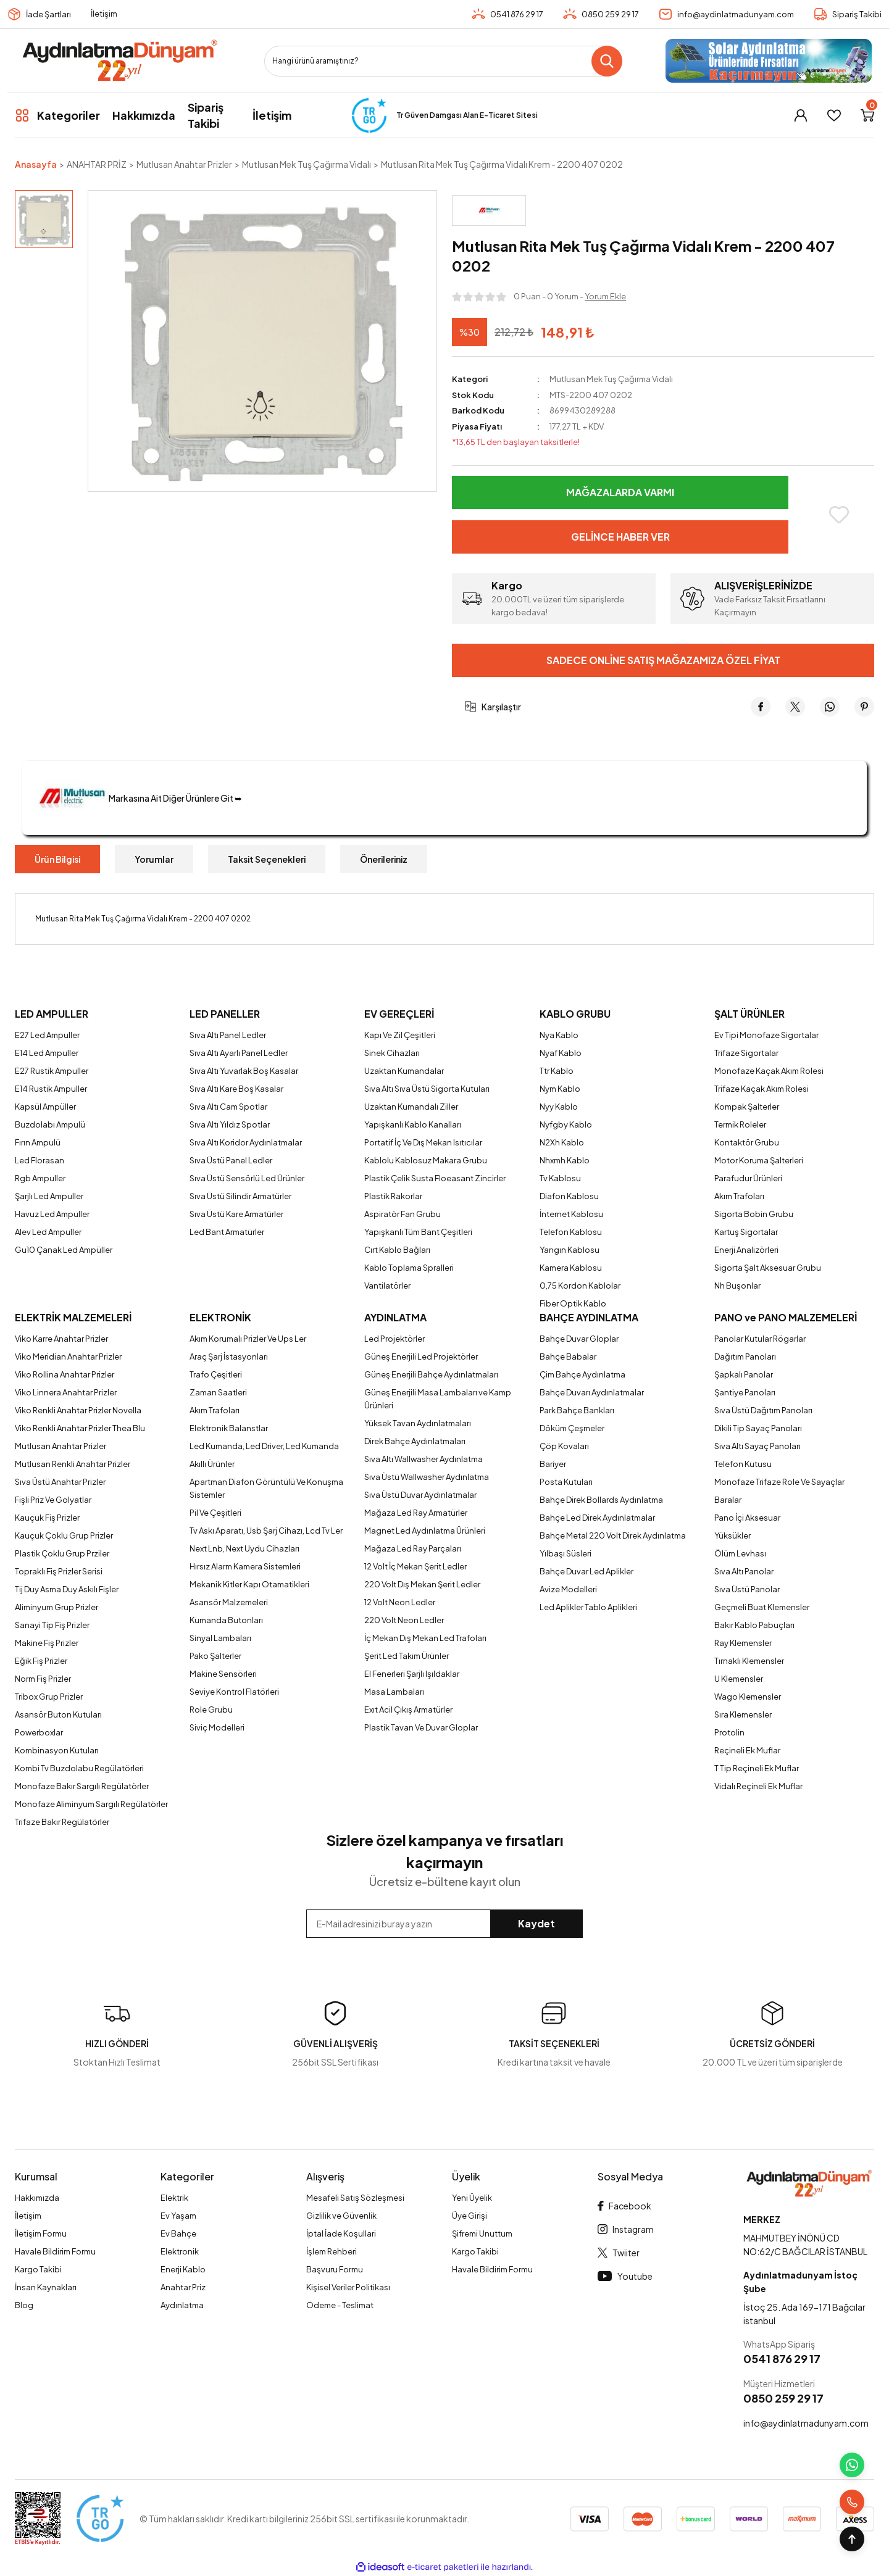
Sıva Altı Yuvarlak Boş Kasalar (244, 1071)
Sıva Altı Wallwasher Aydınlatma (423, 1459)
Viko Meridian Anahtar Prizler (68, 1356)
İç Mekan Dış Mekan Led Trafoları (425, 1638)
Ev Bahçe (178, 2233)
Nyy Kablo (559, 1106)
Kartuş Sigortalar (746, 1232)
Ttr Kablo (557, 1071)
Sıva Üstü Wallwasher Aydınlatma (426, 1477)
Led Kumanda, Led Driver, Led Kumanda (264, 1446)
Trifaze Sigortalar (746, 1053)
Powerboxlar (39, 1732)
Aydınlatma (182, 2305)
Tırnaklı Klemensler (749, 1661)
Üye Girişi (469, 2216)
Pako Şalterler (215, 1656)
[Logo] (119, 61)
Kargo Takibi (38, 2269)
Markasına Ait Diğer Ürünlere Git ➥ (138, 798)
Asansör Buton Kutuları (58, 1714)
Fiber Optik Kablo (573, 1303)
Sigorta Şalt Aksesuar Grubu (767, 1268)
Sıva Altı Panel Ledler (228, 1035)
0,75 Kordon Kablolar (580, 1285)
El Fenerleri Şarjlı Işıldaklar (411, 1674)
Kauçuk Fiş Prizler (47, 1518)
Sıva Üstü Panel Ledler (231, 1160)
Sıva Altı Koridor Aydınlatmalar (246, 1142)
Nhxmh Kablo (565, 1160)
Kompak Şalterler (746, 1106)
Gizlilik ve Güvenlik (341, 2216)
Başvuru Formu (334, 2269)
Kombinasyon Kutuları (57, 1750)
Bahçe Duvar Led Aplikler (586, 1571)
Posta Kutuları (566, 1482)
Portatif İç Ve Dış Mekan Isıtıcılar (423, 1142)
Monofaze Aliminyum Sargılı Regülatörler (91, 1804)
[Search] (443, 61)
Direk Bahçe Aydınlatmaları (414, 1441)
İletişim (104, 14)
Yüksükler (732, 1535)
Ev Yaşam (178, 2216)
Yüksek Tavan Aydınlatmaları (417, 1423)
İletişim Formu (41, 2233)
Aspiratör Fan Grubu (402, 1214)
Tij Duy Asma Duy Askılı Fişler (67, 1589)
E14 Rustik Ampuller (51, 1089)
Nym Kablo (560, 1089)
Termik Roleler (740, 1124)
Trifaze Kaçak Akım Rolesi (761, 1089)
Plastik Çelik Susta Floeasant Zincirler (435, 1178)
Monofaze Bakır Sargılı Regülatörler (82, 1786)
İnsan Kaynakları (46, 2287)
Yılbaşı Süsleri (565, 1553)
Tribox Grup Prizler (49, 1696)
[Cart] (867, 115)
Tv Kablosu (560, 1178)
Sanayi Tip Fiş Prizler (52, 1625)
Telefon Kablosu (571, 1232)
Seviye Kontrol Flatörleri (234, 1692)
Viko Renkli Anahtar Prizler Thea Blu (80, 1428)
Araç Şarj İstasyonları (229, 1356)
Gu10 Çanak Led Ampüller (63, 1250)
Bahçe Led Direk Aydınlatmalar (597, 1518)
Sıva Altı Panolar (744, 1571)
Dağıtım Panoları (745, 1356)
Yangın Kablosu (569, 1250)
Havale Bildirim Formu (55, 2251)
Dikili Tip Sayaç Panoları (758, 1428)
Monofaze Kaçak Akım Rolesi (769, 1071)
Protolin (729, 1732)
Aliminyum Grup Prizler (56, 1607)
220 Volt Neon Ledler (404, 1620)
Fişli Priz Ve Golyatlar (53, 1500)
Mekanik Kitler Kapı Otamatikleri (249, 1584)
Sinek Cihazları (392, 1053)
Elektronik (180, 2251)
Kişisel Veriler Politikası (348, 2287)
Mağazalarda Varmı (620, 492)
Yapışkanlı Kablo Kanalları (412, 1124)
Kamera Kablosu (571, 1268)
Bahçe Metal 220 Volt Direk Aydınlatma (613, 1535)
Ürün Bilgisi (57, 859)
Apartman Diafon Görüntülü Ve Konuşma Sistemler (266, 1488)
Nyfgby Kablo (566, 1124)
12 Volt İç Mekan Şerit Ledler (415, 1566)
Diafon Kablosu (569, 1196)
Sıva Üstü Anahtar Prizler (60, 1482)
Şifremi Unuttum (482, 2233)
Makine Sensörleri (223, 1674)
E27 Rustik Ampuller (51, 1071)
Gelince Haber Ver (620, 536)
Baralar (727, 1500)
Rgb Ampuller (40, 1178)
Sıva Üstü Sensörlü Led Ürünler (247, 1178)
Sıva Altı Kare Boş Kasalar (236, 1089)
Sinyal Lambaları (220, 1638)
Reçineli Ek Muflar (747, 1750)
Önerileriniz (383, 859)
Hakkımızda (37, 2198)
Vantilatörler (387, 1285)
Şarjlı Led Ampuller (49, 1196)
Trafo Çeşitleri (216, 1374)
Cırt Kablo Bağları (397, 1250)
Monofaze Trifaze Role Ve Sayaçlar (779, 1482)
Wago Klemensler (747, 1696)
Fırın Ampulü (38, 1142)
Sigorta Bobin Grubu (753, 1214)
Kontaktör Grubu (746, 1142)
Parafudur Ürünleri (748, 1178)
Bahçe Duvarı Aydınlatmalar (592, 1392)
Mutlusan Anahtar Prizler (60, 1446)
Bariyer (553, 1464)
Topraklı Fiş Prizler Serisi (58, 1571)
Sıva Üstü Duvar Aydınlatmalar (420, 1495)
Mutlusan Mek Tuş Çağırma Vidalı (611, 379)
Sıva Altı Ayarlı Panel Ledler (239, 1053)
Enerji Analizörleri (746, 1250)
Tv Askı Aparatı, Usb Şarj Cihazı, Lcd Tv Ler (266, 1530)
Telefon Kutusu (743, 1464)
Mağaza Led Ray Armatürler (415, 1513)
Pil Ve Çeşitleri (215, 1513)
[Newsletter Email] (444, 1923)
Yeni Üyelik (472, 2198)
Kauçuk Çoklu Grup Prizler (64, 1535)
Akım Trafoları (739, 1196)
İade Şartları (48, 14)
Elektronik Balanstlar (229, 1428)
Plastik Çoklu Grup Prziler (62, 1553)
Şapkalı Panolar (743, 1374)
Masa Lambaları (394, 1692)
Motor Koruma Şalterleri (758, 1160)
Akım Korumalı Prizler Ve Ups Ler (248, 1339)
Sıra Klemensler (743, 1714)
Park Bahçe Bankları (577, 1410)
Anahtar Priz (183, 2287)
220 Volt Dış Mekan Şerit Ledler (422, 1584)
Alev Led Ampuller (48, 1232)
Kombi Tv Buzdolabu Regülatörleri (79, 1768)
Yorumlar (154, 859)
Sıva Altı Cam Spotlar (228, 1106)
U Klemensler (738, 1679)
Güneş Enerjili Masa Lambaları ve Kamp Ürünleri (437, 1398)
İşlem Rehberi (331, 2251)
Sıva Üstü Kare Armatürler (236, 1214)
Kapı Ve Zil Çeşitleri (399, 1035)
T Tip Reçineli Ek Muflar (756, 1768)
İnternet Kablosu (571, 1214)
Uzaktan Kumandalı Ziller (411, 1106)
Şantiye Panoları (744, 1392)
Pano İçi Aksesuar (747, 1518)
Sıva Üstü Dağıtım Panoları (763, 1410)
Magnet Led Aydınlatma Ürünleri (424, 1530)
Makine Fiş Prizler (46, 1643)
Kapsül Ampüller (45, 1106)
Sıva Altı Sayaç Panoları (757, 1446)
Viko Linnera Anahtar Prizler (66, 1392)
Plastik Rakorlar (393, 1196)
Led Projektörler (394, 1339)
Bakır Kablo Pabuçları (754, 1625)
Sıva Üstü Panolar (747, 1589)
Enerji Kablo (183, 2269)
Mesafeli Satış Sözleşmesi (355, 2198)
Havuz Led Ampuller (52, 1214)
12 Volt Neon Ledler (399, 1602)
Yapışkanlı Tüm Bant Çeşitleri (418, 1232)
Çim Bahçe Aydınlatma (582, 1374)
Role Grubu (211, 1709)
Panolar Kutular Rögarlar (760, 1339)
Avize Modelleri (568, 1589)
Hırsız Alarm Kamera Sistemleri (245, 1566)
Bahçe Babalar (568, 1356)
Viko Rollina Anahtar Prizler (64, 1374)
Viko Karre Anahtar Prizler (61, 1339)
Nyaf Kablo (561, 1053)
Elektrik (174, 2198)
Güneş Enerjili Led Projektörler (421, 1356)
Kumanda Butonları (226, 1620)
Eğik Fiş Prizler (41, 1661)
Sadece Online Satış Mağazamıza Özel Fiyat (663, 660)
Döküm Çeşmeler (572, 1428)
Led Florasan (39, 1160)
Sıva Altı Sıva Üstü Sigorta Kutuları (427, 1089)
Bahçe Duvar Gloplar (579, 1339)
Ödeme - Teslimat (340, 2305)
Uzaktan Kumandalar (404, 1071)
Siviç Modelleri (217, 1727)
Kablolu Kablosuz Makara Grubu (425, 1160)
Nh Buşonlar (737, 1285)
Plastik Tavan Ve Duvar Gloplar (421, 1727)
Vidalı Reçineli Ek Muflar (758, 1786)
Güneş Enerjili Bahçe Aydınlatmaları (431, 1374)
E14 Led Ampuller (46, 1053)
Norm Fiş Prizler (43, 1679)
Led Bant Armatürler (227, 1232)
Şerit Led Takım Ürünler (406, 1656)
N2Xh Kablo (562, 1142)
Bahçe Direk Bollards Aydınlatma (601, 1500)
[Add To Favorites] (838, 514)
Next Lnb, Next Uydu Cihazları (244, 1548)
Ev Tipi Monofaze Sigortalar (766, 1035)
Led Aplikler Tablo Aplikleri (588, 1607)
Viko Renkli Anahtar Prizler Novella (78, 1410)
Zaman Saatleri (218, 1392)
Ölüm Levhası (740, 1553)
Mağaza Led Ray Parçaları (412, 1548)
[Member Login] (801, 115)
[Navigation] (57, 115)
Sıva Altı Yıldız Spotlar (230, 1124)
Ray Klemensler (743, 1643)
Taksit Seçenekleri (267, 859)
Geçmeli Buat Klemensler (761, 1607)
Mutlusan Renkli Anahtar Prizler (72, 1464)
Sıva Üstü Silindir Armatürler (240, 1196)
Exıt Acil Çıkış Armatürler (408, 1709)
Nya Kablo (559, 1035)
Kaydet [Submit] (536, 1923)
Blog (24, 2305)
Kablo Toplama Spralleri (409, 1268)
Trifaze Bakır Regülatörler (62, 1822)
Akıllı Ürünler (212, 1464)
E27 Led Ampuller (47, 1035)
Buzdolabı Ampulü (50, 1124)
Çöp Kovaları (564, 1446)
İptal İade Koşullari (341, 2233)
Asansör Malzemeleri (229, 1602)
